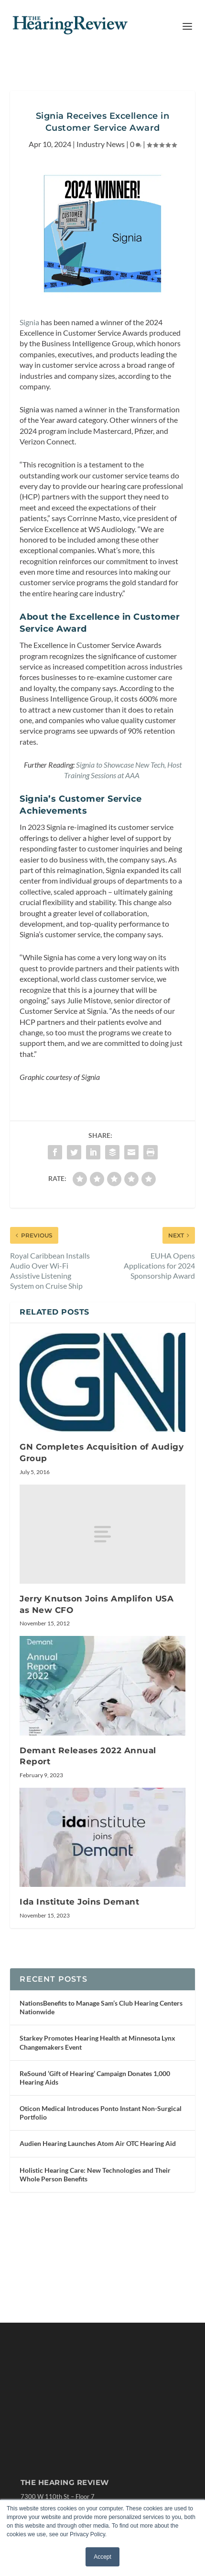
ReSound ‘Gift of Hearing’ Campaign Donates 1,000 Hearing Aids (95, 2077)
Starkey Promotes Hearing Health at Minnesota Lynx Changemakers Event (97, 2042)
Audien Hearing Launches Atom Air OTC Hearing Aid (98, 2143)
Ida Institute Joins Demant (79, 1901)
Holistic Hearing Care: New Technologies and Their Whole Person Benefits (95, 2174)
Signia (29, 322)
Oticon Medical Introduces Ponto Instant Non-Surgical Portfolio (101, 2112)
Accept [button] (102, 2556)
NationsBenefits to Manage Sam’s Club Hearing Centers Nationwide (101, 2007)
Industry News (100, 143)
